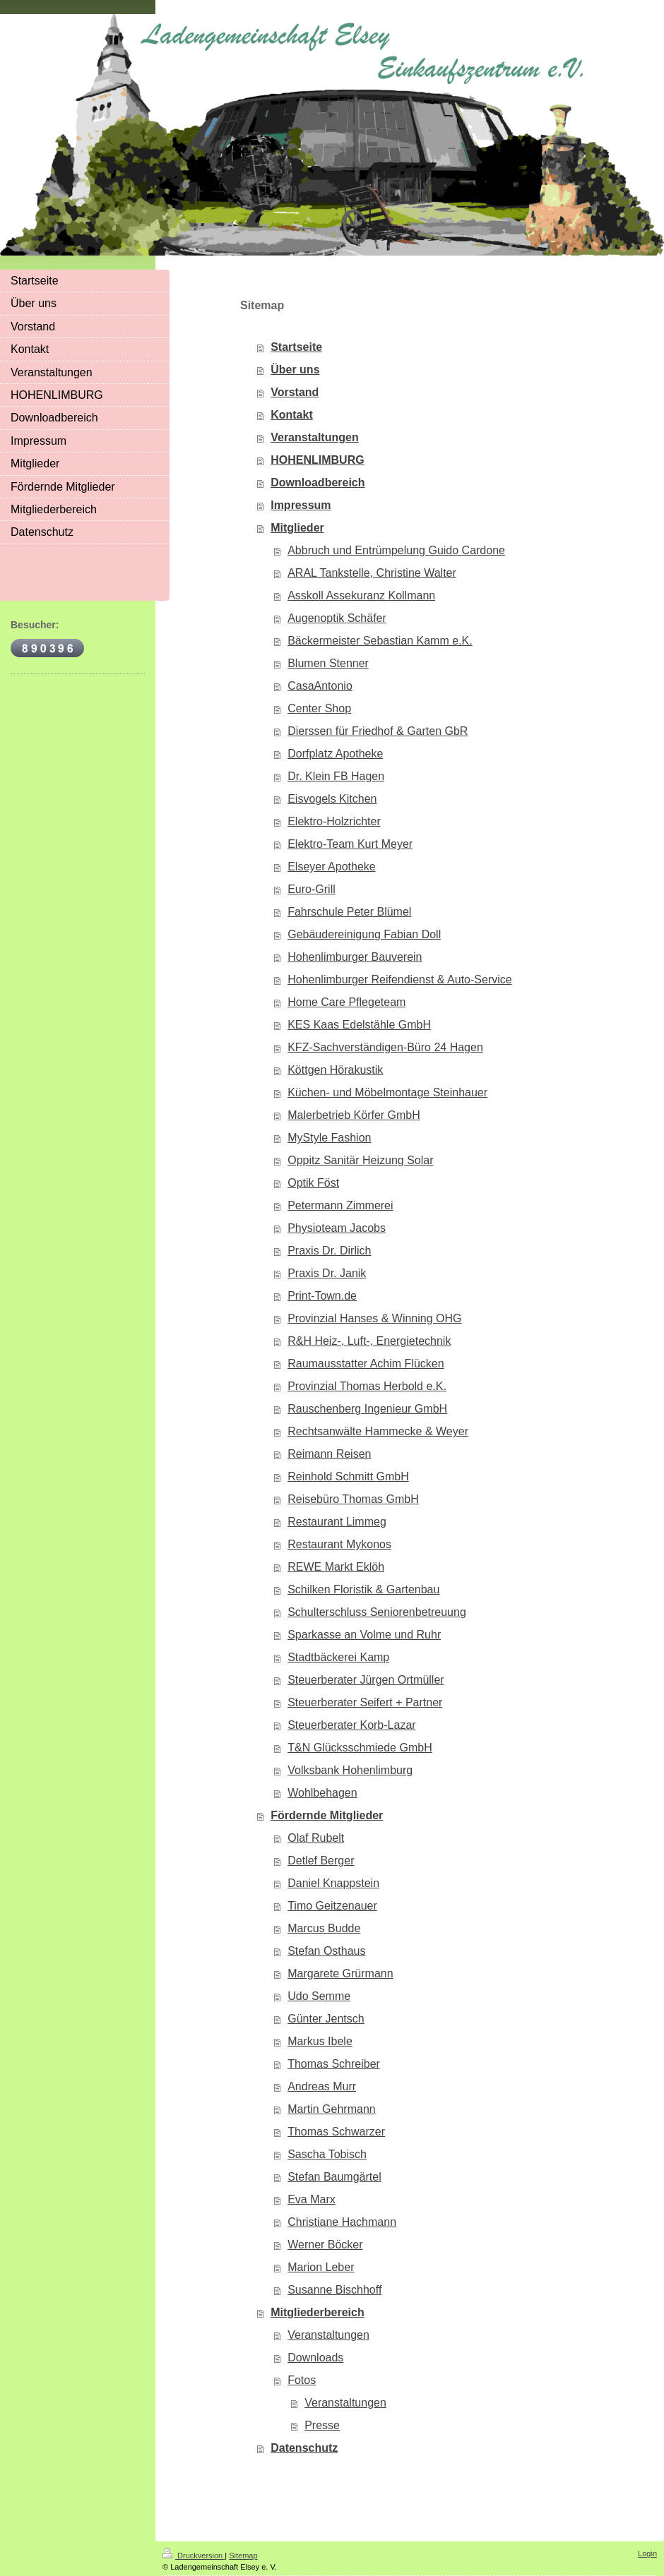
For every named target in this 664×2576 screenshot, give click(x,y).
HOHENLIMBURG (317, 460)
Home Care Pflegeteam (346, 1002)
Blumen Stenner (328, 663)
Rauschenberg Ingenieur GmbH (367, 1409)
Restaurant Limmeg (336, 1522)
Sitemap (243, 2555)
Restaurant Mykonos (339, 1544)
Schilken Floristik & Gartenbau (363, 1589)
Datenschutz (304, 2448)
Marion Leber (320, 2267)
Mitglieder (297, 528)
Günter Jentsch (325, 2019)
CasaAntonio (319, 686)
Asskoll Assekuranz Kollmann (361, 595)
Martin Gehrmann (331, 2109)
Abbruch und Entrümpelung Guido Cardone (396, 550)
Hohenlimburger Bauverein (354, 957)
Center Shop (319, 708)
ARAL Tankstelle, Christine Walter (371, 573)
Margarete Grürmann (340, 1973)
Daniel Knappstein (333, 1883)
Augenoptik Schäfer (336, 618)
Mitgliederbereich (317, 2312)
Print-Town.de (322, 1296)
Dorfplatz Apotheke (335, 754)
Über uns (295, 370)
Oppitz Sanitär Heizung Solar (360, 1160)
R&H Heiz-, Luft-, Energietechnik (369, 1341)
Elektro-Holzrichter (334, 821)
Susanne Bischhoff (334, 2290)
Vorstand (295, 392)
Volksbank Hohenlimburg (350, 1770)
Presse (322, 2425)
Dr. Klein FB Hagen (335, 776)
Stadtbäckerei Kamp (338, 1657)
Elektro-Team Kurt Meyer (350, 844)
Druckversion (193, 2555)
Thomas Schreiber (333, 2064)
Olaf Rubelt (315, 1838)
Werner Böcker (324, 2245)
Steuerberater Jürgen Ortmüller (365, 1680)
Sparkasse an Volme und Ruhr (364, 1635)
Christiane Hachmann (341, 2222)
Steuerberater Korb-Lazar (351, 1725)
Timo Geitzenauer (332, 1906)
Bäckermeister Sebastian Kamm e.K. (379, 641)
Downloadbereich (317, 483)
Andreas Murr (321, 2086)
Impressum (301, 505)
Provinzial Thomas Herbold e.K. (366, 1386)
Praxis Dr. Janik (326, 1273)
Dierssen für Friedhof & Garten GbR (377, 731)
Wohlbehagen (322, 1793)
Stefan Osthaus (326, 1951)
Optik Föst (313, 1183)
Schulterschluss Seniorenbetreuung (376, 1612)
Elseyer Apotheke (331, 867)
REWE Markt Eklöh (335, 1567)
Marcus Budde (323, 1928)
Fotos (301, 2380)
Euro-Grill (311, 889)
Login (647, 2553)
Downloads (315, 2358)
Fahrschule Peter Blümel (349, 912)
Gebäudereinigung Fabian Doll (364, 934)
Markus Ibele (319, 2041)
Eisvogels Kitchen (332, 799)
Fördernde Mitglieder (327, 1815)
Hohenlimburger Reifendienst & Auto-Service (399, 980)
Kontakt (292, 415)
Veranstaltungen (314, 437)
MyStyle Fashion (329, 1138)
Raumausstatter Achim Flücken (365, 1364)
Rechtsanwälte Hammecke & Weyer (377, 1431)
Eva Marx (311, 2199)
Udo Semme (318, 1996)
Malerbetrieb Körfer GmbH (353, 1115)
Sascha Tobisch (327, 2154)
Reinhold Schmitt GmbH (348, 1476)
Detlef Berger (320, 1861)
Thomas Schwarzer (336, 2132)
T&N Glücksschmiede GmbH (359, 1748)
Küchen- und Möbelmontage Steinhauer (387, 1092)
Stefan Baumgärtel (334, 2177)
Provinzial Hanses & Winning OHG (374, 1318)
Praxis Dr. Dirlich (329, 1251)
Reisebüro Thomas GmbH (353, 1499)
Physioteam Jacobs (336, 1228)
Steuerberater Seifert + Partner (364, 1702)
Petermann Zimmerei (340, 1205)
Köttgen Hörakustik (335, 1070)
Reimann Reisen (329, 1454)
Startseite (296, 347)
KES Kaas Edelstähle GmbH (359, 1025)
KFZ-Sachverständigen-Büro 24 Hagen (385, 1047)
